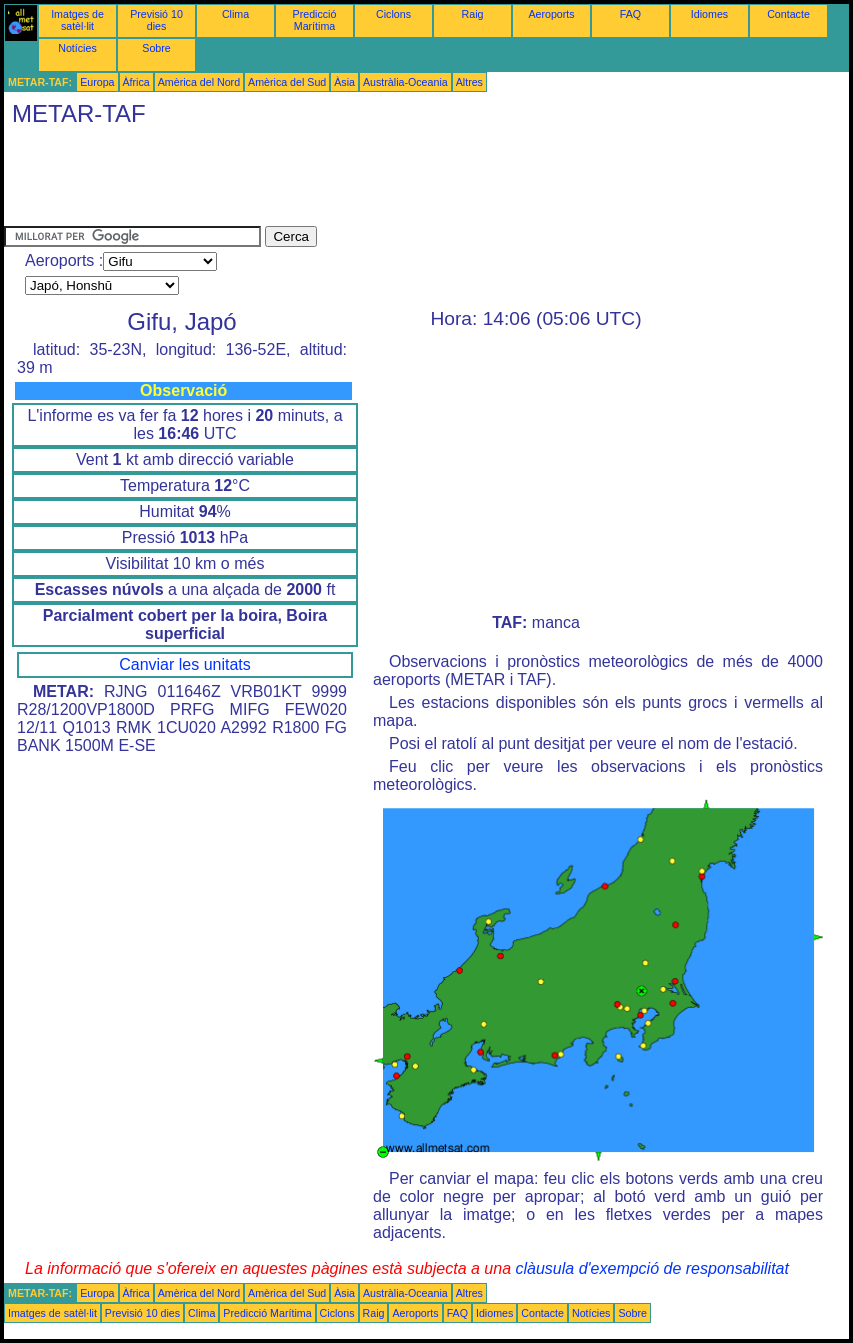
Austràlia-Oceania (405, 82)
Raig (473, 14)
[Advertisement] (368, 181)
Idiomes (709, 14)
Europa (97, 82)
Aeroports (551, 14)
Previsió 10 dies (156, 20)
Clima (235, 14)
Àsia (344, 82)
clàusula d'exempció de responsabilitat (651, 1268)
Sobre (156, 48)
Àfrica (136, 82)
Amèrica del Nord (199, 82)
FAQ (630, 14)
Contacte (788, 14)
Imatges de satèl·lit (77, 20)
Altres (469, 82)
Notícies (77, 48)
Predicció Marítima (315, 20)
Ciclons (393, 14)
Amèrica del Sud (287, 82)
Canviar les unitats (185, 664)
